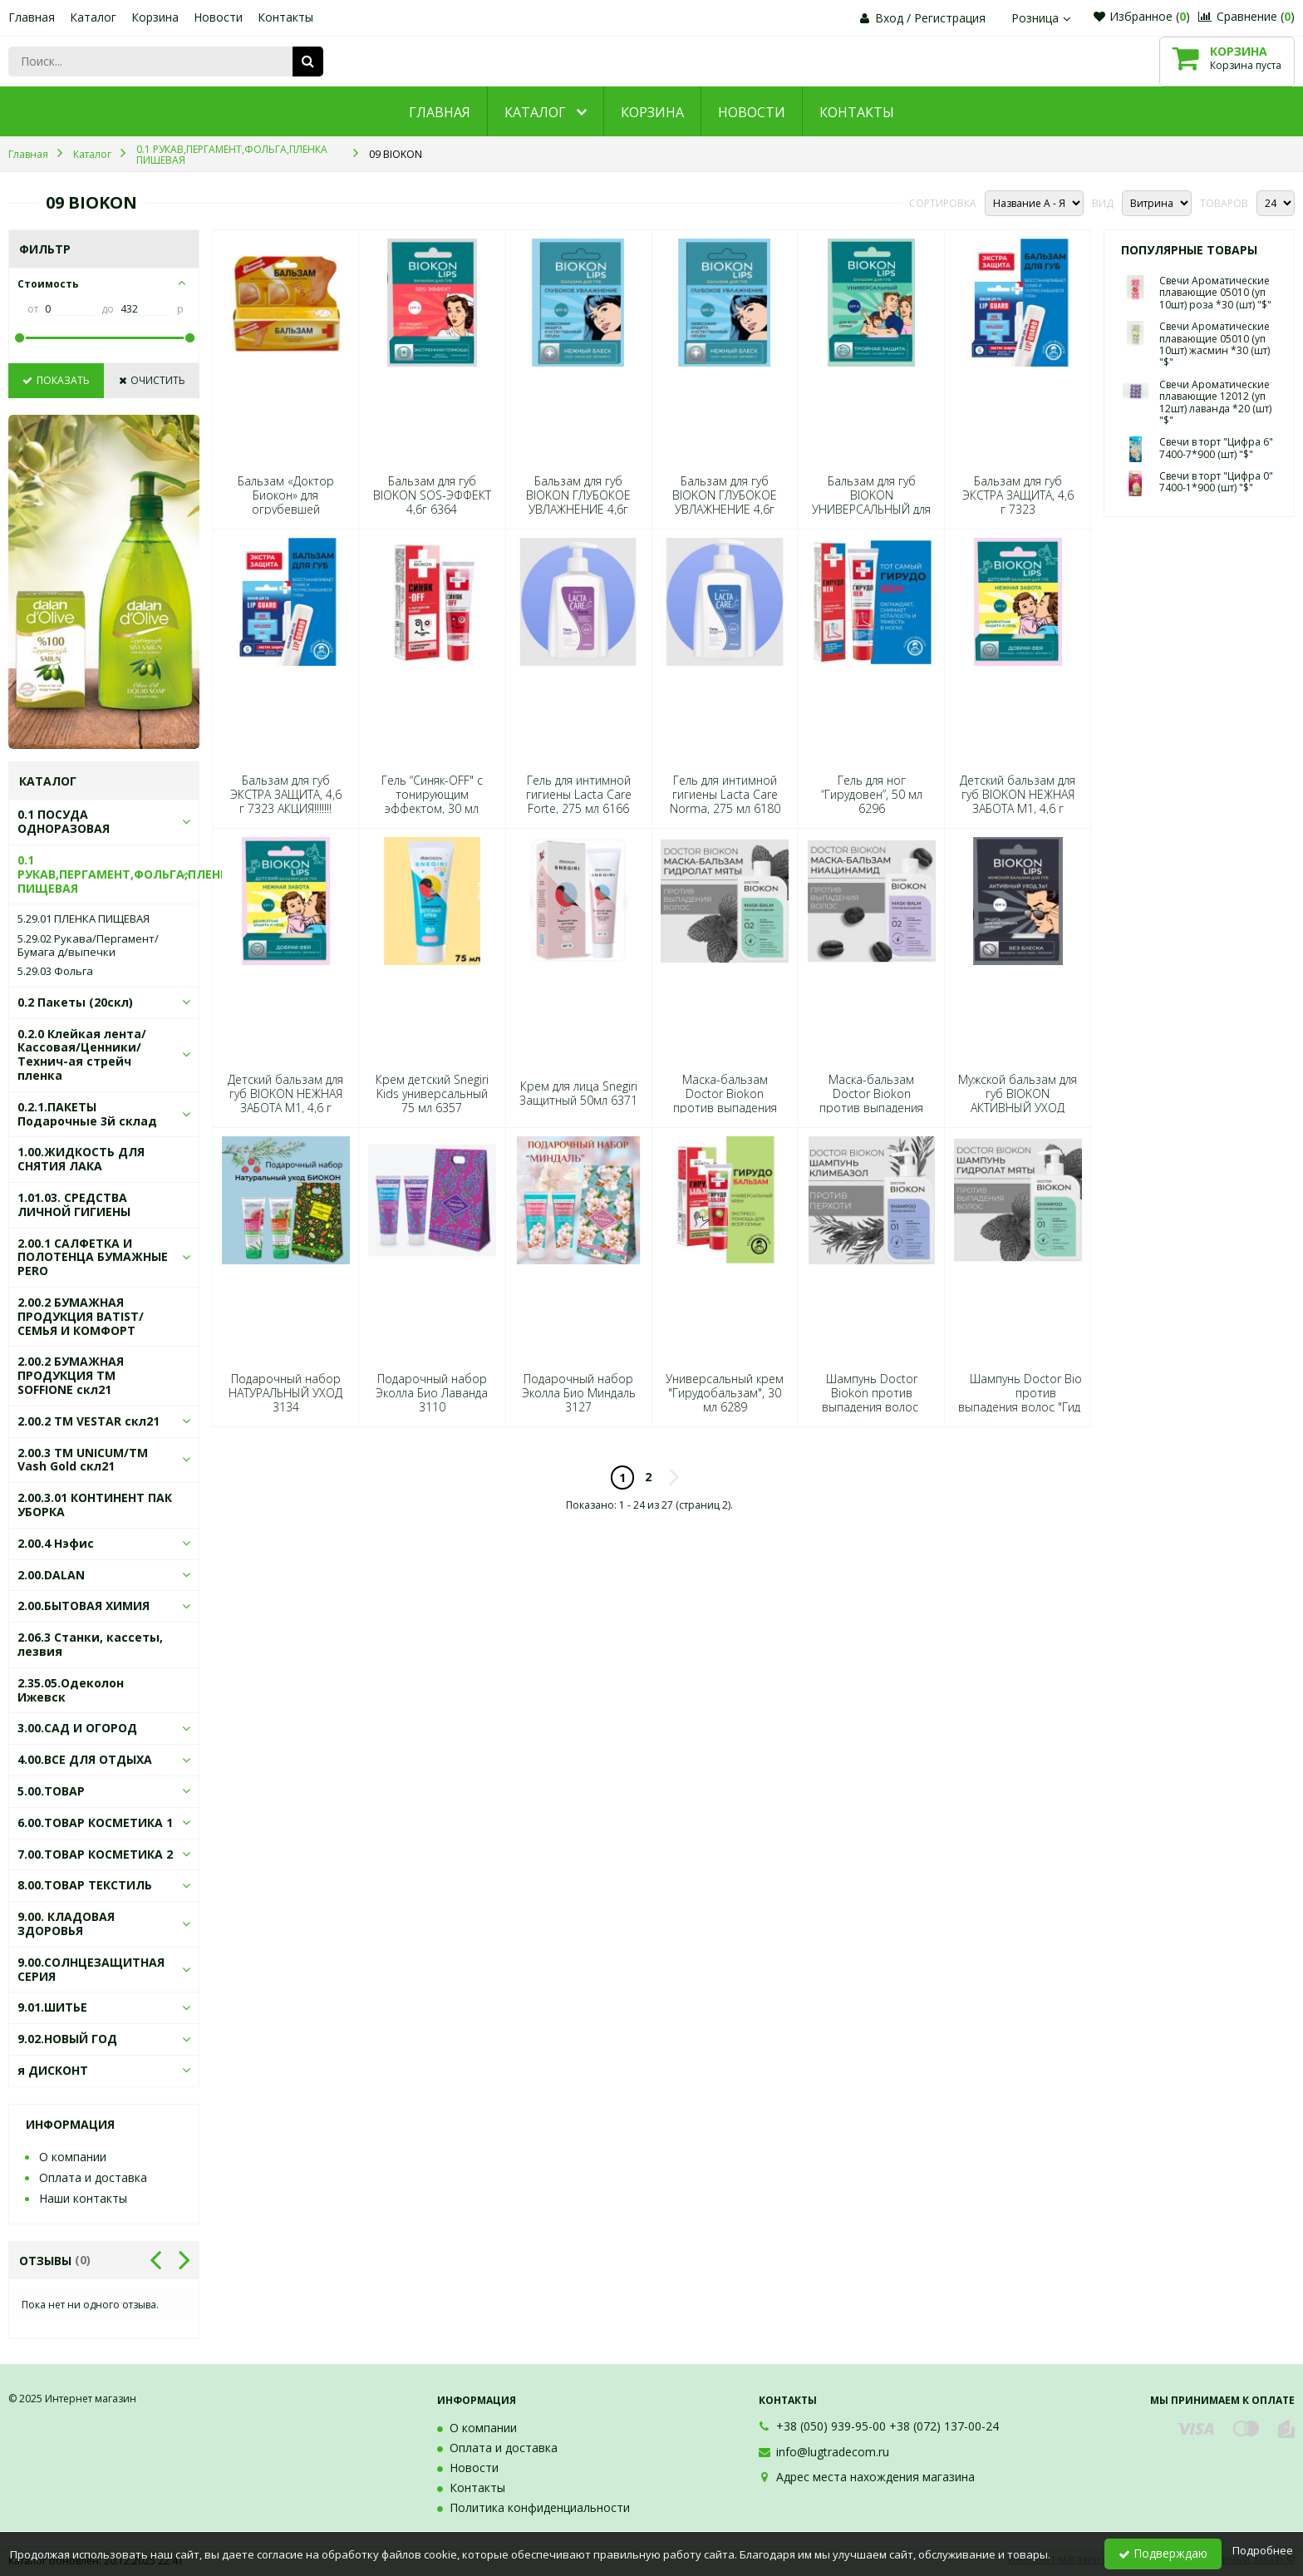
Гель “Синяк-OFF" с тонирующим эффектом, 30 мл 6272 (432, 802)
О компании (72, 2157)
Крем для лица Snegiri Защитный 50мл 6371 (578, 1093)
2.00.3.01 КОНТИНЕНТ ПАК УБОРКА (94, 1504)
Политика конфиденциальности (540, 2507)
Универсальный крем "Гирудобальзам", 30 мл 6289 (725, 1393)
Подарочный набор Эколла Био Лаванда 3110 (432, 1393)
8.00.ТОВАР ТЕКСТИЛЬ (84, 1885)
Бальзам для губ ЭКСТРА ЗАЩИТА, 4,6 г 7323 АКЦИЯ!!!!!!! (286, 794)
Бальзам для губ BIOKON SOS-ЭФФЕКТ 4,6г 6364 (432, 495)
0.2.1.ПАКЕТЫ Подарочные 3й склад (87, 1114)
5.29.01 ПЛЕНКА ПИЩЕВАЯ (83, 919)
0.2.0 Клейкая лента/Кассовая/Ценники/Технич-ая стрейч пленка (81, 1054)
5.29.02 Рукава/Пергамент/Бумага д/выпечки (88, 945)
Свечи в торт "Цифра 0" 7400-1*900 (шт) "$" (1216, 482)
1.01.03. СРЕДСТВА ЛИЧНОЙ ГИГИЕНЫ (73, 1204)
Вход (889, 18)
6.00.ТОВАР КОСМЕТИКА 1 (95, 1822)
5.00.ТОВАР (51, 1791)
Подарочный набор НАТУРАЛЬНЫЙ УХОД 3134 (285, 1393)
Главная (31, 17)
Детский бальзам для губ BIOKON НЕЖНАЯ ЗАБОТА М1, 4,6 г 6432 (1017, 802)
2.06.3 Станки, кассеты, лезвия (90, 1644)
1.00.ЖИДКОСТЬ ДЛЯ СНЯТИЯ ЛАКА (81, 1159)
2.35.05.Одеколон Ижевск (70, 1690)
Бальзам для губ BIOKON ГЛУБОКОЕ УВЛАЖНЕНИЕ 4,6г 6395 (578, 502)
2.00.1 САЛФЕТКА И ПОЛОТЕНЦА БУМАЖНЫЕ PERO (92, 1257)
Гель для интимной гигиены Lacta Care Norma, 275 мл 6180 (725, 794)
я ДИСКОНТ (52, 2070)
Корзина (155, 17)
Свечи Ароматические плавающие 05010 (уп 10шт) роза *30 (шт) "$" (1215, 292)
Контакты (285, 17)
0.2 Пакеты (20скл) (75, 1002)
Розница (1042, 18)
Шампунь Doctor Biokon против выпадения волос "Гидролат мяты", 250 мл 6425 (1036, 1400)
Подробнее (1262, 2550)
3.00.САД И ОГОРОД (77, 1728)
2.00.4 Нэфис (55, 1543)
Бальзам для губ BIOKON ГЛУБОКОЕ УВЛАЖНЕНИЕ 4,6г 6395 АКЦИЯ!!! (724, 502)
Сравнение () (1246, 16)
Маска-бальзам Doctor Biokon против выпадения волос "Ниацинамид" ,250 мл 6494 (871, 1108)
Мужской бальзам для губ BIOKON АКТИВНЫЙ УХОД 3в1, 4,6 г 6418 (1017, 1101)
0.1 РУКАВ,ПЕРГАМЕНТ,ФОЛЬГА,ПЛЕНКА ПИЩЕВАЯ (126, 874)
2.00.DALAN (51, 1575)
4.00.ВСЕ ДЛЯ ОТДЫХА (84, 1759)
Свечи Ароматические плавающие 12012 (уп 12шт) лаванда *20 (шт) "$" (1215, 402)
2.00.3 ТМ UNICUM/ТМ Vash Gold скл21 (82, 1460)
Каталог (93, 17)
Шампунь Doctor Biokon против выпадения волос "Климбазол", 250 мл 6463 (871, 1407)
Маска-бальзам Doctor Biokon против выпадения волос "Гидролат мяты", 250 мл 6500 (725, 1108)
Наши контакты (83, 2198)
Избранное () (1142, 16)
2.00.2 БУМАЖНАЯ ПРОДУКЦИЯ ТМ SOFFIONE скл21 (70, 1375)
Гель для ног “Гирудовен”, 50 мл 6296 (871, 794)
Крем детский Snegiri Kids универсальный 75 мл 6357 (432, 1094)
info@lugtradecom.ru (832, 2452)
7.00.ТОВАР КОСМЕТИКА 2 (95, 1854)
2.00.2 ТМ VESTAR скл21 (88, 1421)
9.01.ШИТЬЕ (52, 2007)
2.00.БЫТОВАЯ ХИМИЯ (83, 1605)
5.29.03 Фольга (55, 971)
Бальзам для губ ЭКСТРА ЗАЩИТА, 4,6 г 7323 (1018, 495)
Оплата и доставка (93, 2177)
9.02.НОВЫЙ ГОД (67, 2039)
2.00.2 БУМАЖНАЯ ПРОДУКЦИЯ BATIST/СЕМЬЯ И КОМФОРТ (80, 1316)
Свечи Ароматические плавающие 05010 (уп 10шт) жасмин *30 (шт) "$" (1214, 344)
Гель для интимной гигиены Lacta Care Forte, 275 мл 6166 (579, 794)
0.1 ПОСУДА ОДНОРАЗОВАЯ (63, 821)
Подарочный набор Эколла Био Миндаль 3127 (579, 1393)
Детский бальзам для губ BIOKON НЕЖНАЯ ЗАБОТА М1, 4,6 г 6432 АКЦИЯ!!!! (285, 1101)
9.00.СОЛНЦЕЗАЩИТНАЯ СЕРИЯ (91, 1969)
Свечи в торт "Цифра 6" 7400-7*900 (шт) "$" (1216, 448)
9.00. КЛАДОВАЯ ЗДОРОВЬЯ (66, 1923)
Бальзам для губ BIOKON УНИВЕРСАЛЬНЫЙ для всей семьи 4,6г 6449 (871, 502)
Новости (218, 17)
